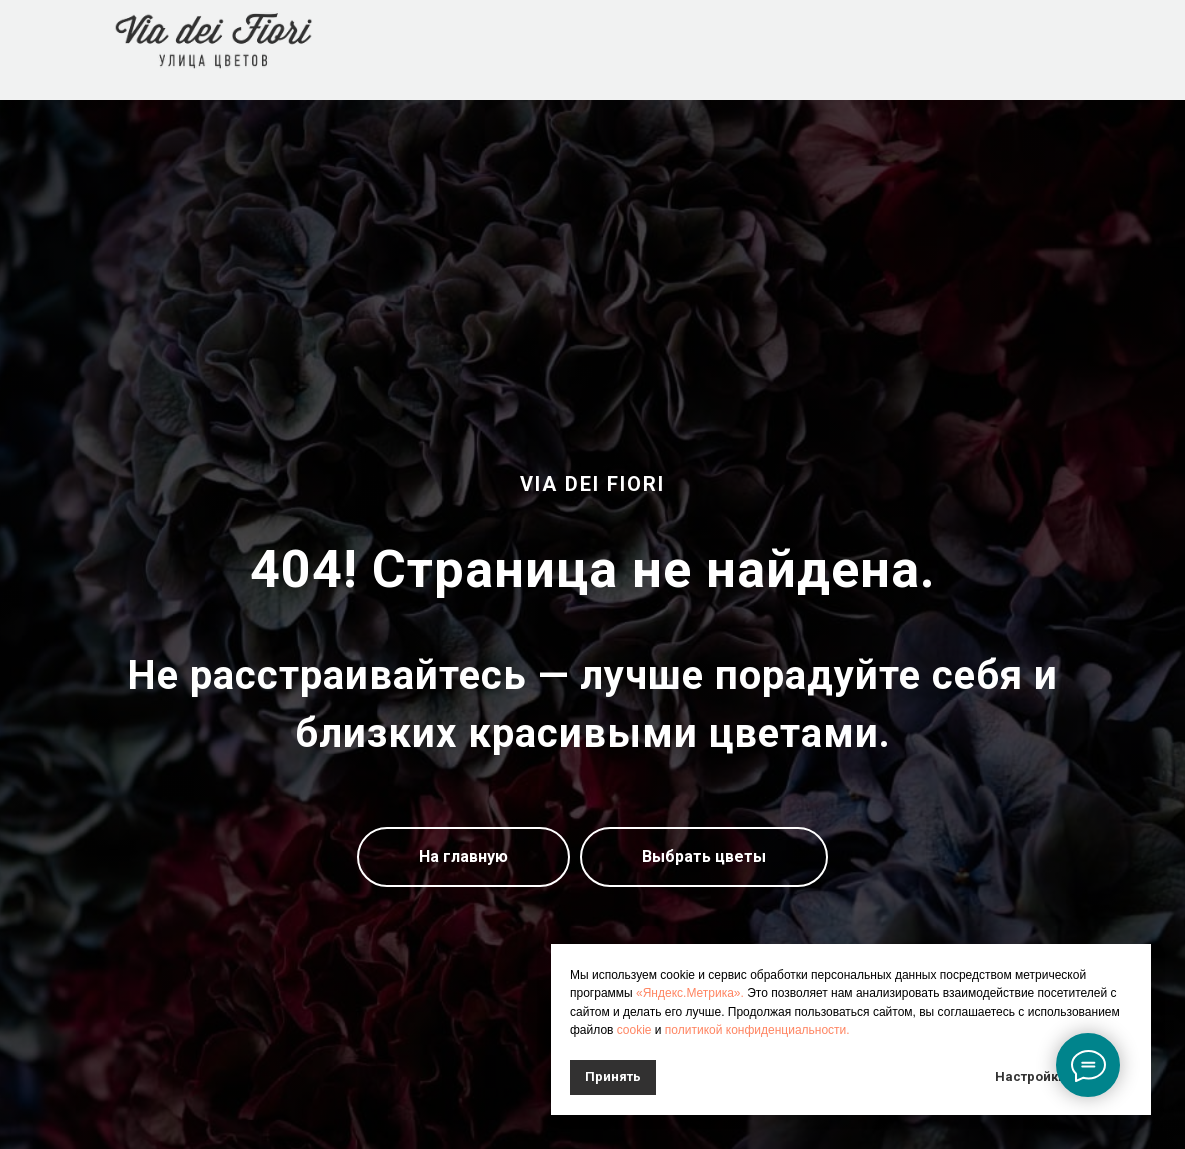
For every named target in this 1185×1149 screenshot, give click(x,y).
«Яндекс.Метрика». (690, 993)
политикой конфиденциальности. (757, 1030)
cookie (634, 1030)
